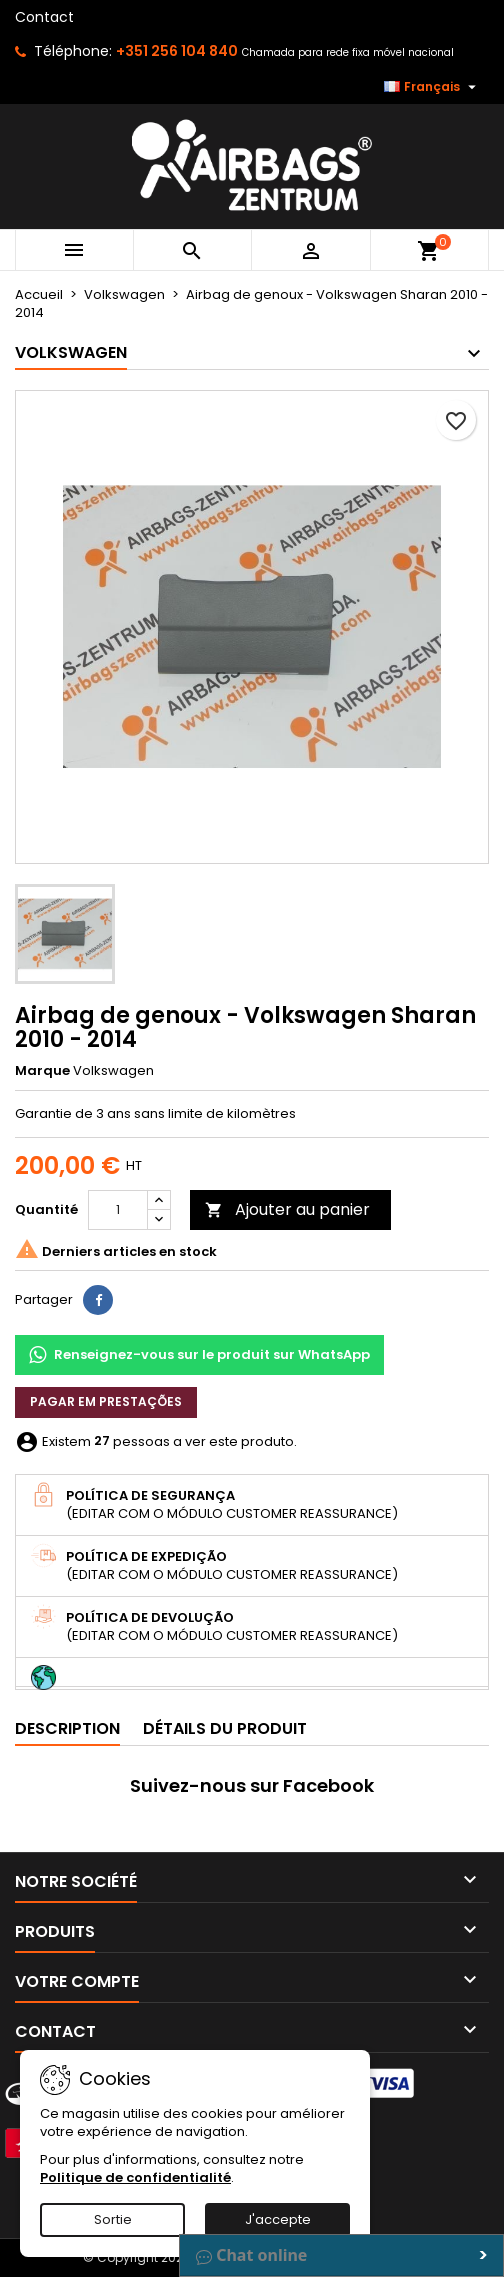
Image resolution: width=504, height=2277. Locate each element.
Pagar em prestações (106, 1401)
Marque (42, 1071)
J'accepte (278, 2219)
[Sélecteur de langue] (432, 87)
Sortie (113, 2219)
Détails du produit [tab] (225, 1728)
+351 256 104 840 (177, 51)
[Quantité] (118, 1210)
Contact (44, 17)
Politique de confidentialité (135, 2177)
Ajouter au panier (287, 1209)
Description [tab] (67, 1728)
